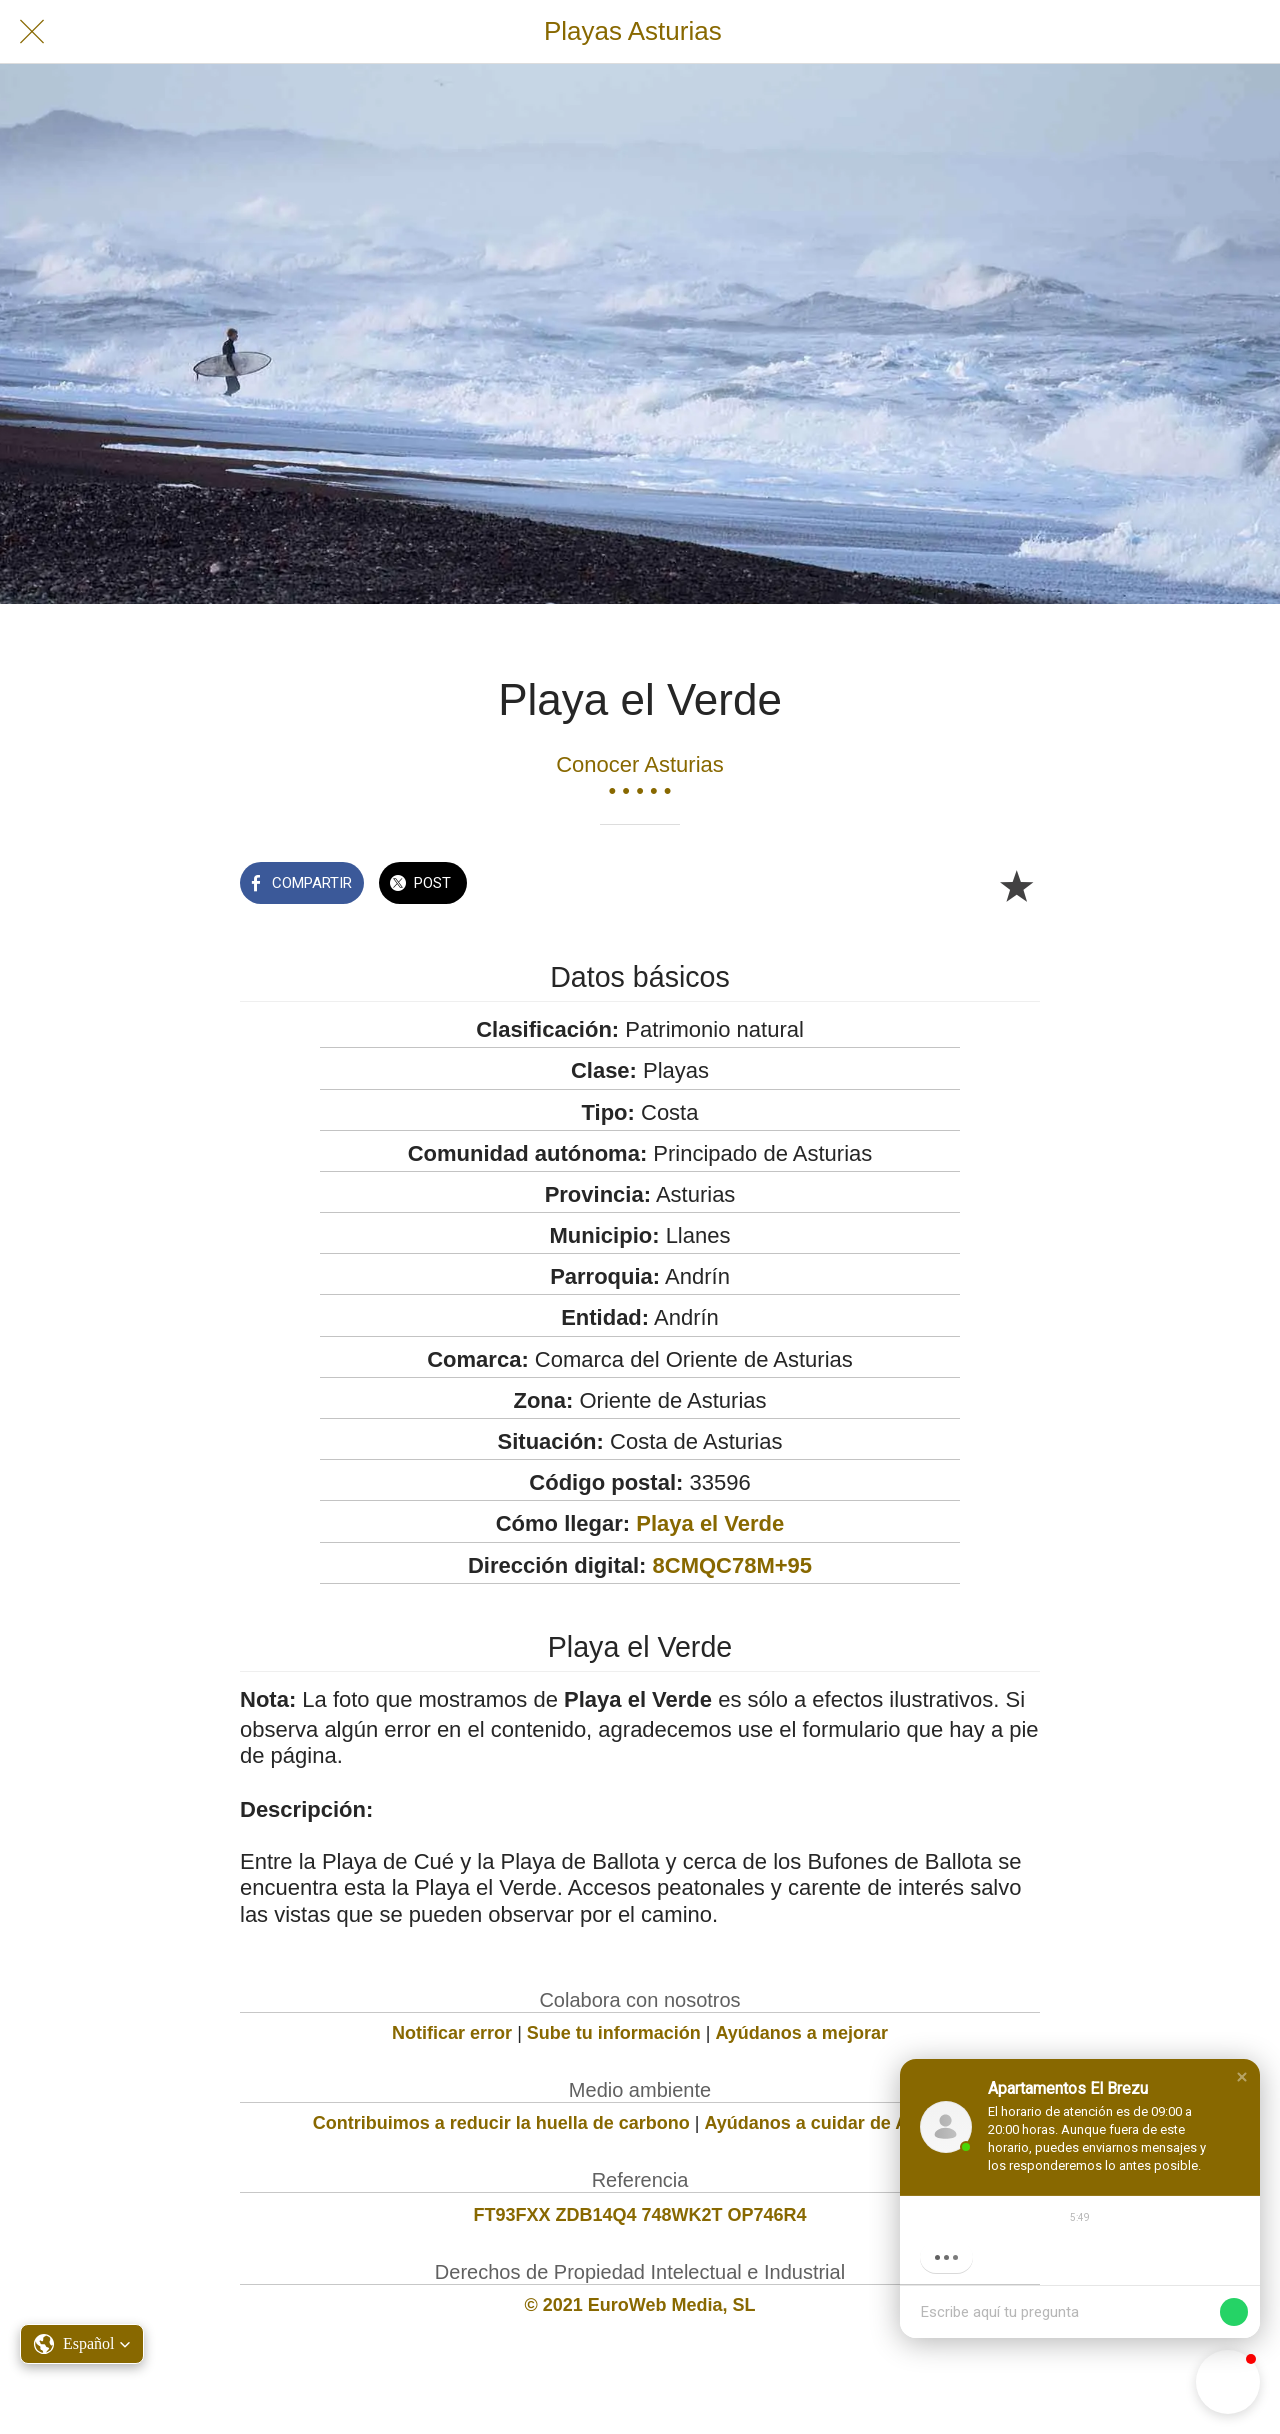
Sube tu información (614, 2033)
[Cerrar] (32, 32)
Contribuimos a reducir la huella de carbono (501, 2123)
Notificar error (452, 2033)
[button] (1242, 2077)
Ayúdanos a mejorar (802, 2033)
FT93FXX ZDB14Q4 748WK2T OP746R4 (639, 2215)
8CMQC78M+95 (733, 1565)
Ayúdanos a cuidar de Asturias (836, 2123)
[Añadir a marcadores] (1016, 885)
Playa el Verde (710, 1523)
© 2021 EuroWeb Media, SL (640, 2305)
